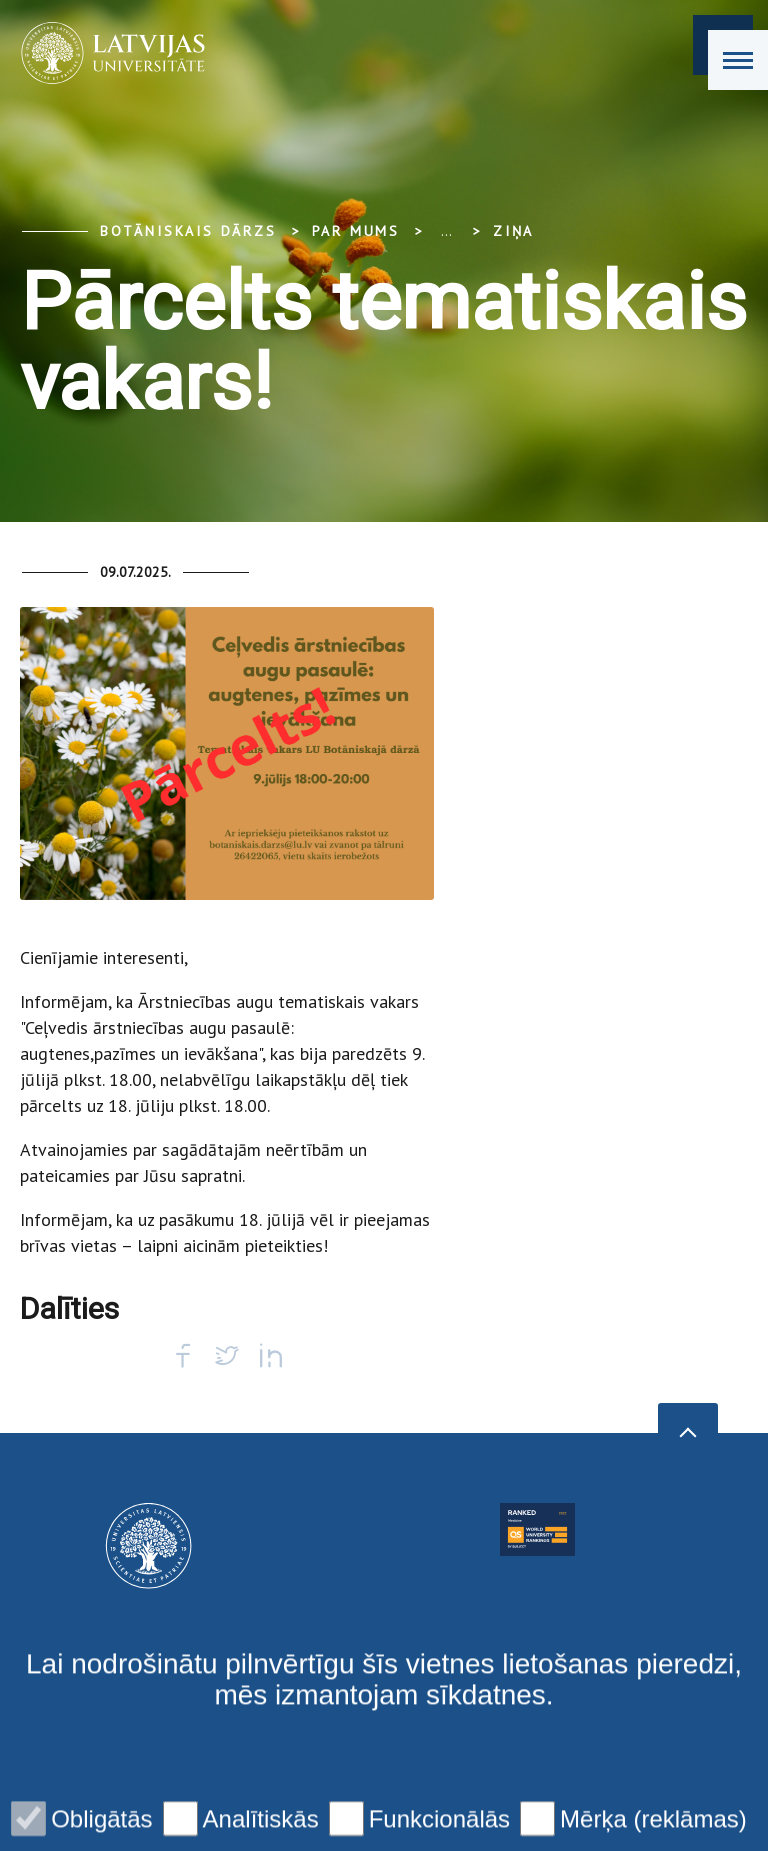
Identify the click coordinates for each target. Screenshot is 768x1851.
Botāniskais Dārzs (188, 231)
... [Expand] (446, 231)
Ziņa (513, 231)
